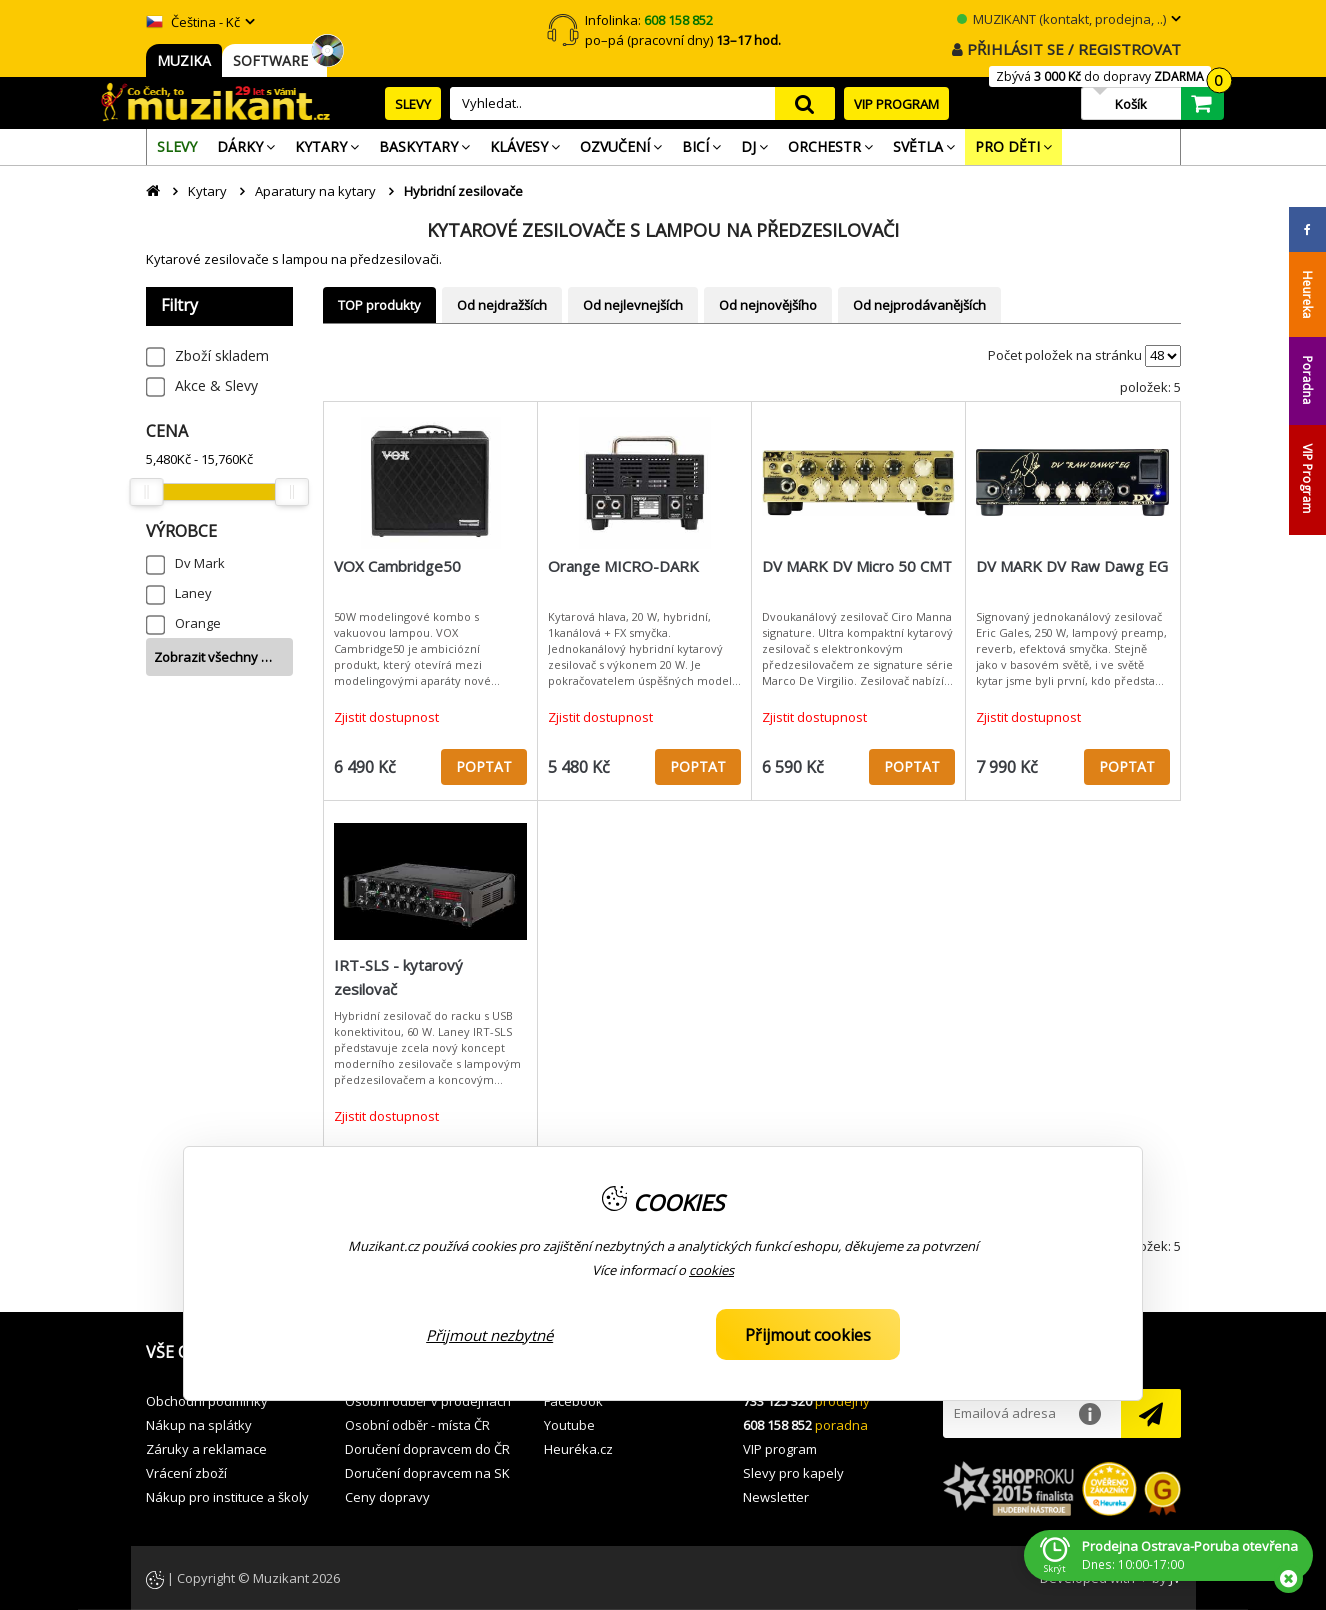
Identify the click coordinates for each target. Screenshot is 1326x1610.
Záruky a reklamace (206, 1449)
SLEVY (413, 104)
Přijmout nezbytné (489, 1335)
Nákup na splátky (199, 1425)
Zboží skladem (222, 355)
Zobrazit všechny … (213, 657)
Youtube (569, 1425)
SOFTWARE (274, 60)
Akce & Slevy (216, 385)
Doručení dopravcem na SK (427, 1473)
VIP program (780, 1449)
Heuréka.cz (578, 1449)
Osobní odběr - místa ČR (417, 1425)
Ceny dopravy (387, 1497)
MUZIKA (184, 60)
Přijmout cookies (808, 1335)
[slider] (147, 492)
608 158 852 (777, 1425)
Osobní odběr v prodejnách (428, 1401)
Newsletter (776, 1497)
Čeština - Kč (193, 22)
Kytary (207, 191)
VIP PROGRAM (896, 104)
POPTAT (484, 766)
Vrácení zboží (186, 1473)
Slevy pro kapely (793, 1473)
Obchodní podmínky (207, 1401)
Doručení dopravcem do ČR (427, 1449)
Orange (198, 623)
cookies (711, 1270)
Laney (193, 593)
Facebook (573, 1401)
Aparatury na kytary (315, 191)
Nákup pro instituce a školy (227, 1497)
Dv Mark (200, 563)
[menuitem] (177, 147)
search (805, 103)
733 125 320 (777, 1401)
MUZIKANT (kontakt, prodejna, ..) (1061, 19)
